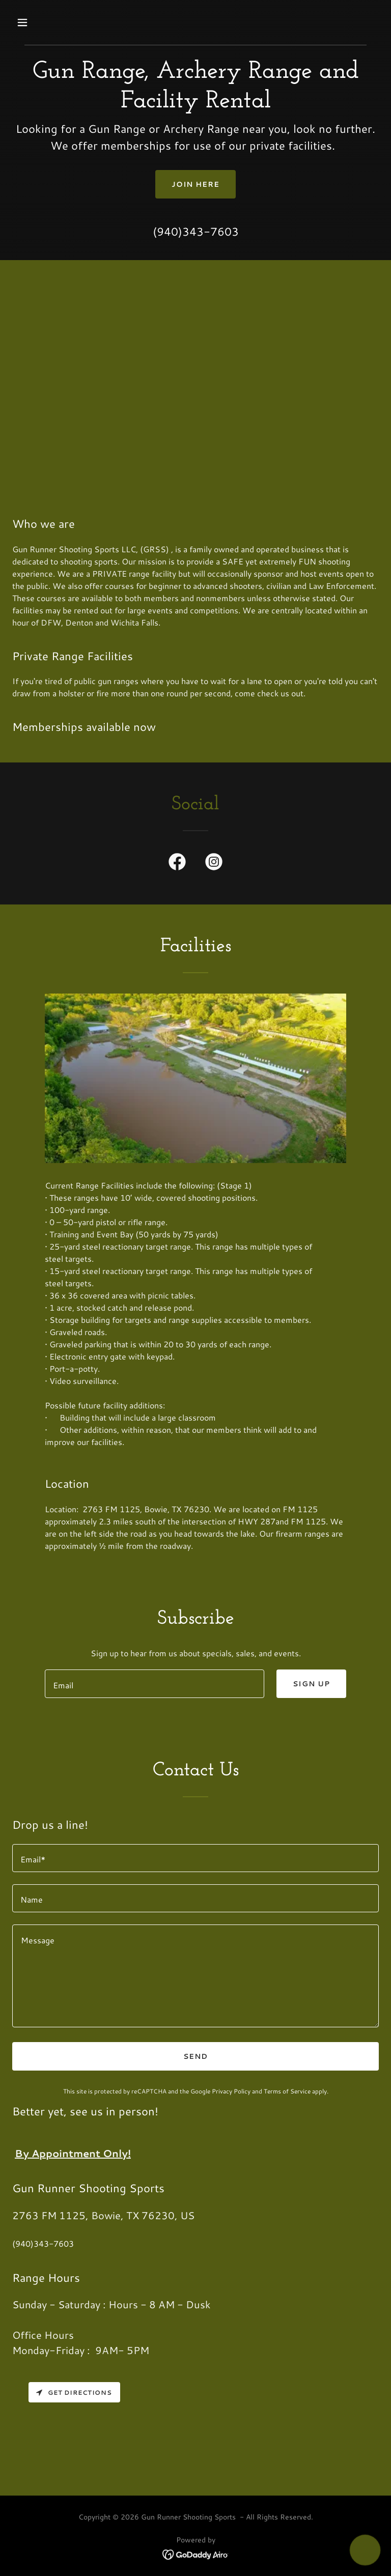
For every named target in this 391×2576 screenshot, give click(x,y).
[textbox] (154, 1683)
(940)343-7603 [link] (196, 231)
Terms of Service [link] (287, 2091)
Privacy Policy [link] (231, 2091)
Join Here (196, 184)
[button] (54, 22)
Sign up (311, 1684)
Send (195, 2056)
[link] (177, 864)
